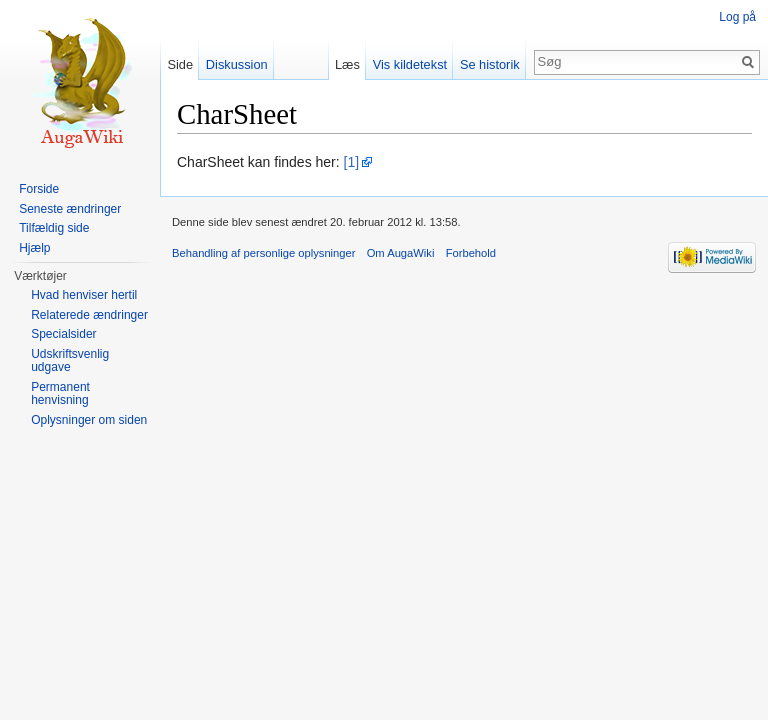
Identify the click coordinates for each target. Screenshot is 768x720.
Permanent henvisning (60, 394)
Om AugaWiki (401, 253)
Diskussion (237, 64)
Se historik (490, 64)
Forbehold (471, 253)
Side (180, 64)
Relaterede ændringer (89, 315)
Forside (39, 189)
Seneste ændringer (70, 209)
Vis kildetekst (410, 64)
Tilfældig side (54, 228)
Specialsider (63, 334)
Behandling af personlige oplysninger (263, 253)
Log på (737, 17)
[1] (352, 162)
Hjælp (34, 248)
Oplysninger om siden (89, 420)
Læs (347, 64)
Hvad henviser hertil (84, 295)
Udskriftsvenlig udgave (70, 361)
